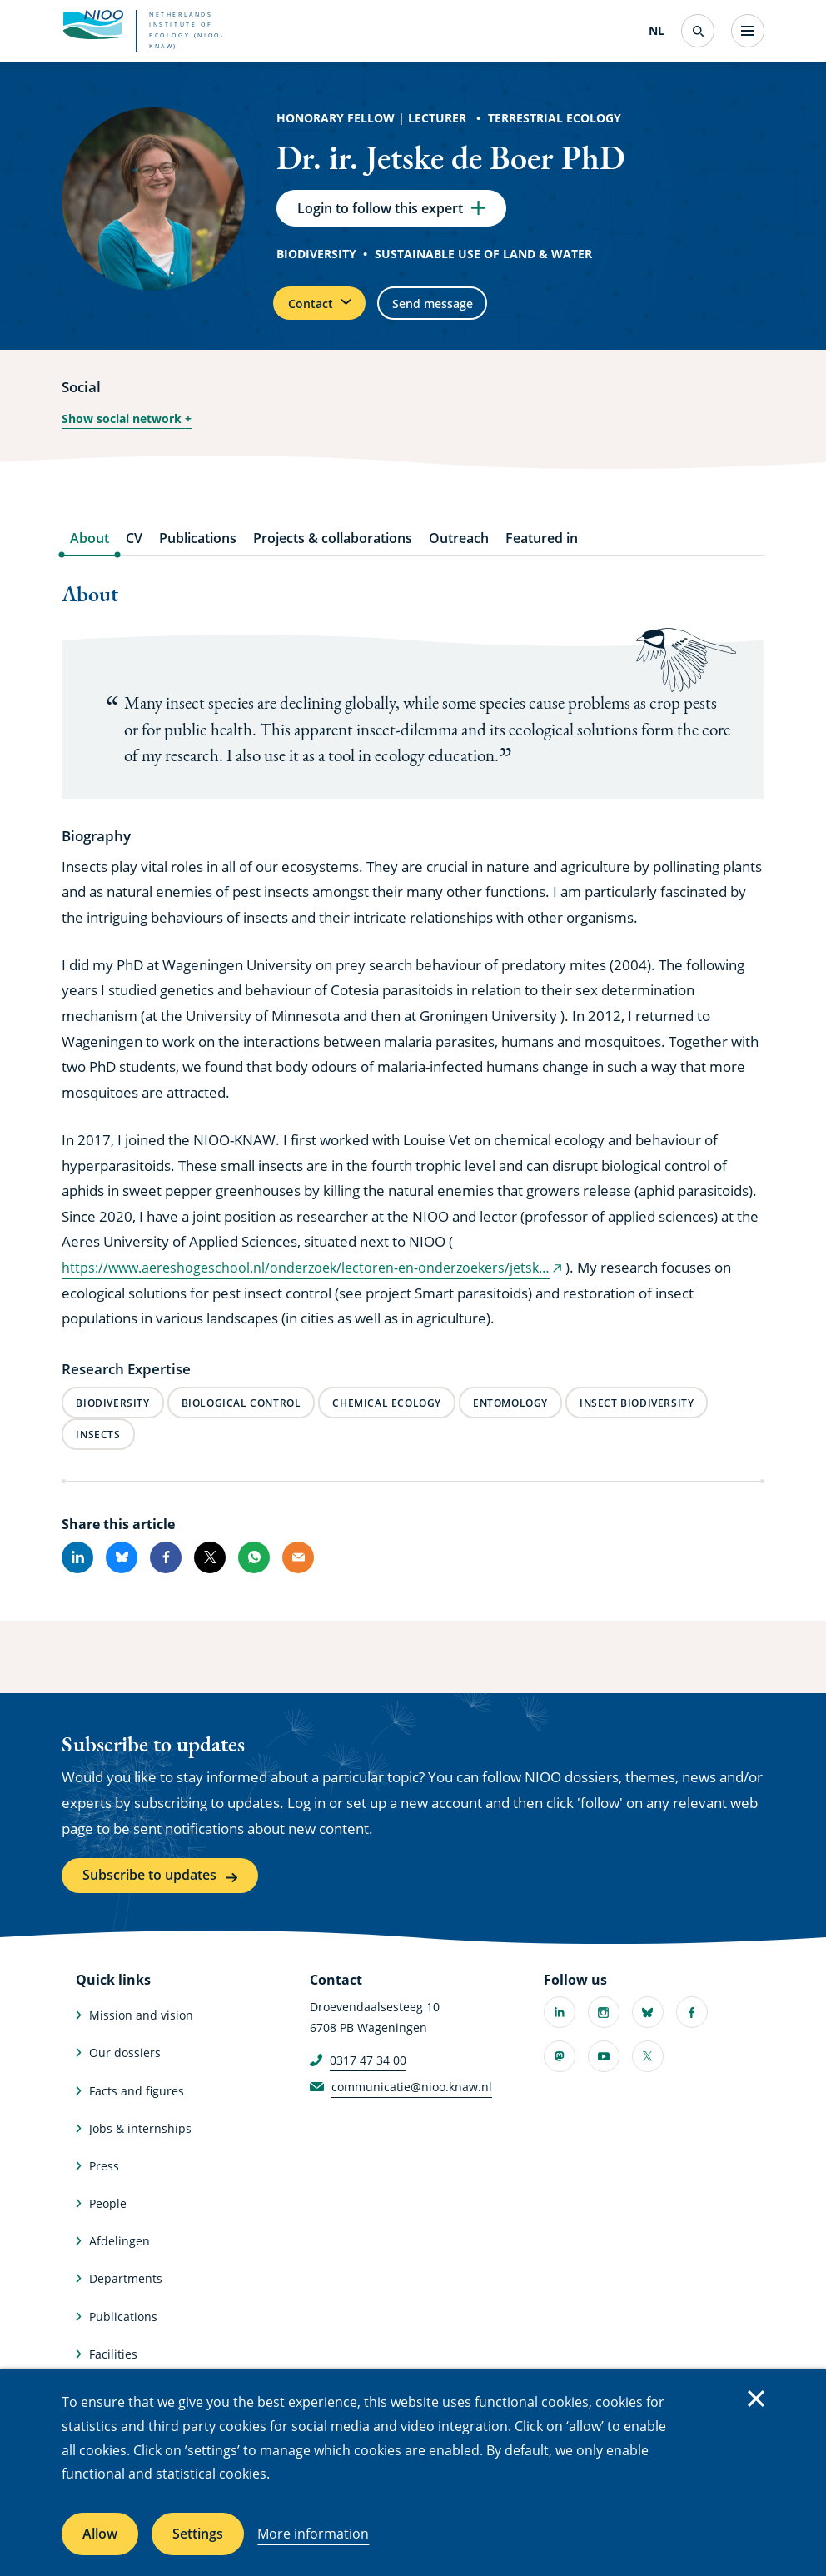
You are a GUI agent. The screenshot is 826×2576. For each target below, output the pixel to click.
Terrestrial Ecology (554, 118)
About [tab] (89, 553)
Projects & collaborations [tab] (332, 553)
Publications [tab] (197, 553)
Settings (197, 2533)
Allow (99, 2533)
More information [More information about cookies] (313, 2533)
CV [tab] (134, 553)
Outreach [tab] (459, 553)
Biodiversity (316, 259)
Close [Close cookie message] (756, 2398)
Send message (463, 313)
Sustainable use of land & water (483, 259)
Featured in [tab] (541, 553)
